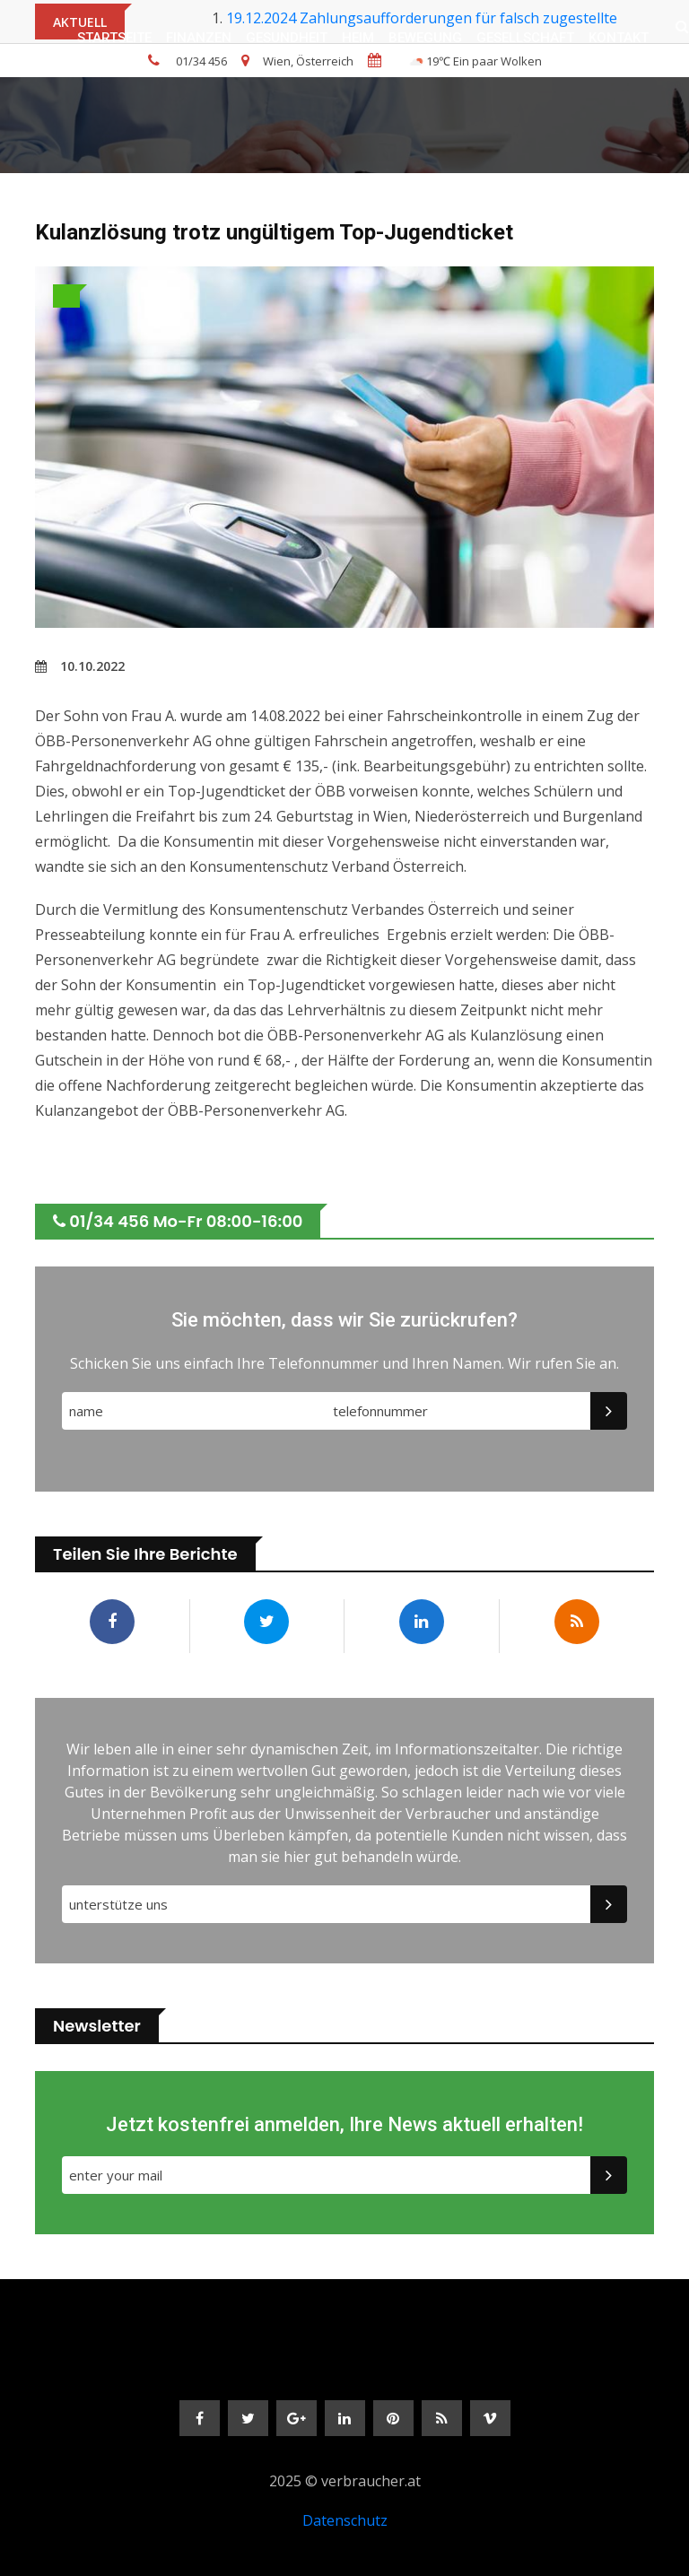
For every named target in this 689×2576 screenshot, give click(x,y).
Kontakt (619, 38)
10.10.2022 (80, 665)
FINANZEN (198, 38)
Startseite (114, 38)
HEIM (358, 38)
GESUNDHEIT (286, 38)
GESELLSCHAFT (525, 38)
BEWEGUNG (425, 38)
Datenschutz (345, 2520)
